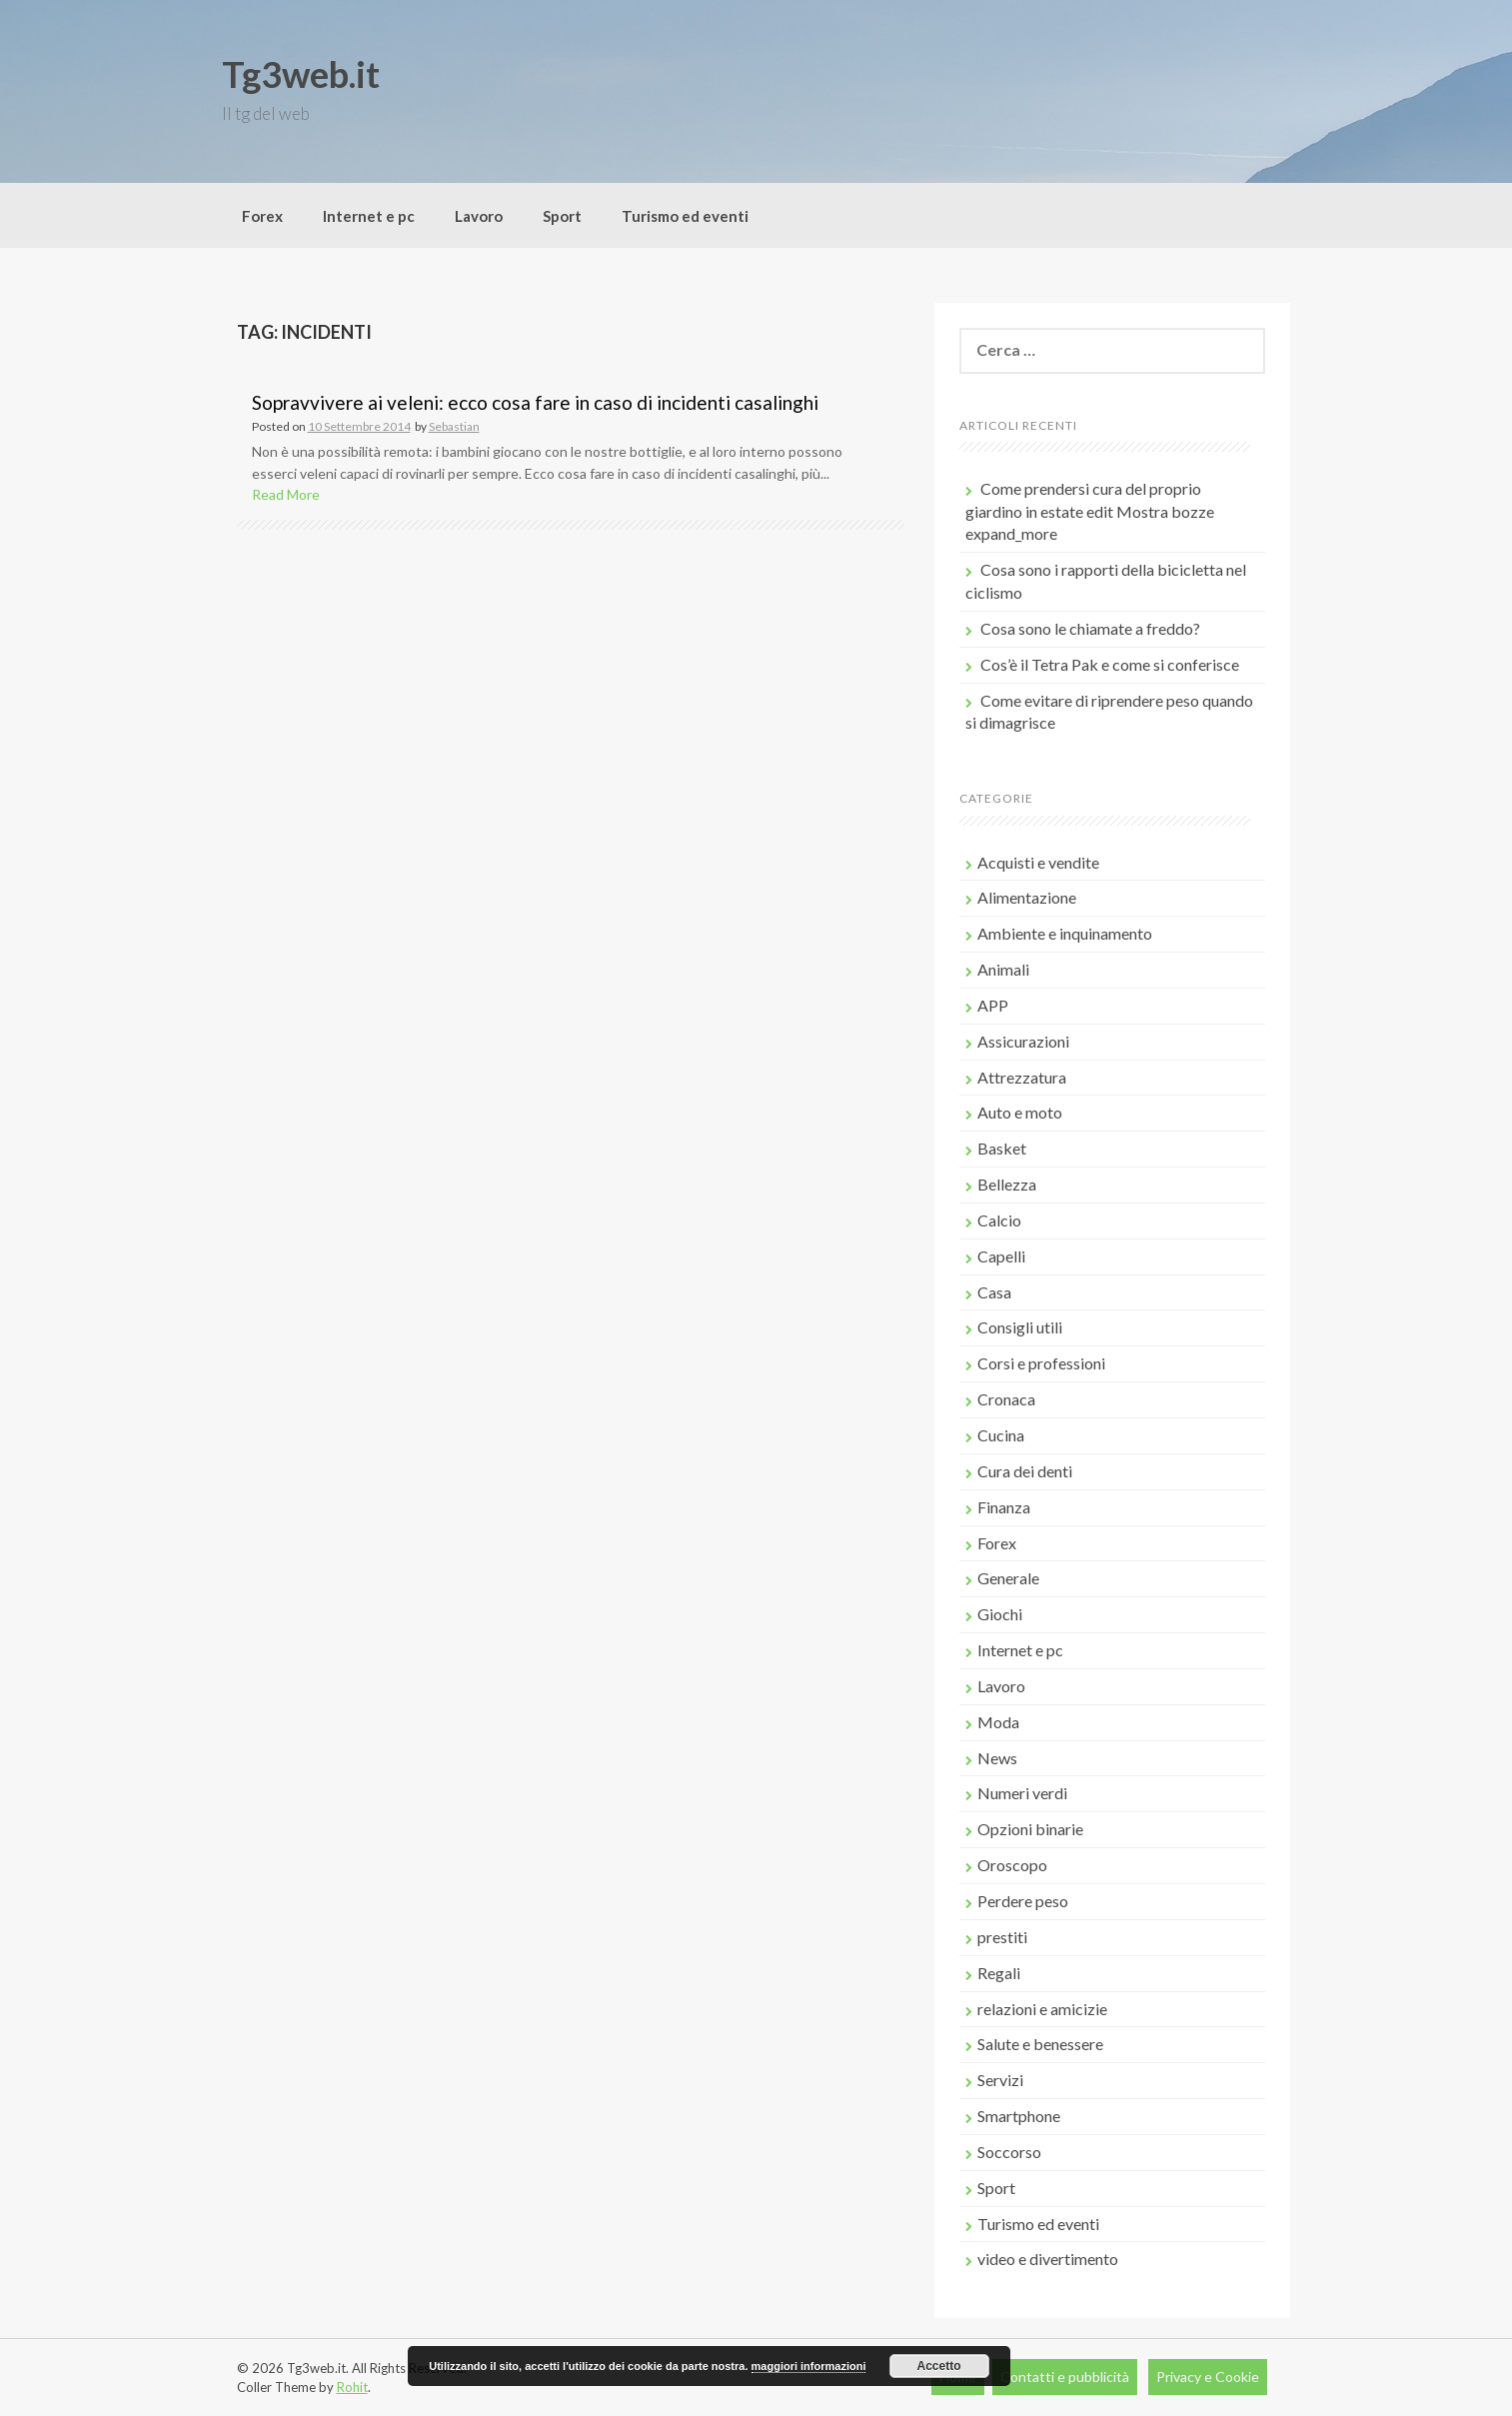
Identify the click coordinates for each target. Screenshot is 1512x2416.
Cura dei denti (1024, 1470)
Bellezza (1006, 1184)
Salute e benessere (1040, 2043)
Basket (1001, 1148)
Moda (998, 1721)
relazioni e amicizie (1042, 2008)
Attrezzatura (1021, 1077)
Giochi (999, 1613)
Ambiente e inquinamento (1064, 933)
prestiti (1002, 1936)
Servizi (1000, 2079)
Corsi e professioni (1041, 1362)
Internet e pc (369, 216)
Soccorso (1009, 2151)
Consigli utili (1019, 1326)
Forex (262, 216)
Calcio (999, 1219)
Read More (286, 494)
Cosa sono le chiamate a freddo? (1090, 628)
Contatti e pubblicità (1064, 2376)
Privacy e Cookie (1207, 2376)
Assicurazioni (1023, 1041)
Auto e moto (1019, 1112)
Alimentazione (1026, 897)
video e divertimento (1047, 2258)
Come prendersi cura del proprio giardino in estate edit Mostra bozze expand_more (1089, 511)
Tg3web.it (301, 74)
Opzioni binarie (1030, 1828)
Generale (1008, 1577)
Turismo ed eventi (685, 216)
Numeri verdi (1022, 1792)
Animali (1003, 969)
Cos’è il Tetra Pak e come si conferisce (1109, 664)
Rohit (352, 2387)
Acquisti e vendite (1038, 862)
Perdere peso (1022, 1900)
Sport (562, 216)
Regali (998, 1972)
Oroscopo (1012, 1864)
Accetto (939, 2366)
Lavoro (479, 216)
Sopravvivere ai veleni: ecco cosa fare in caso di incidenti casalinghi (535, 402)
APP (992, 1005)
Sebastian (454, 426)
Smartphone (1018, 2115)
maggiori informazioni (809, 2366)
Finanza (1003, 1506)
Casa (994, 1291)
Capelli (1001, 1255)
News (997, 1757)
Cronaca (1006, 1398)
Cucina (1000, 1434)
